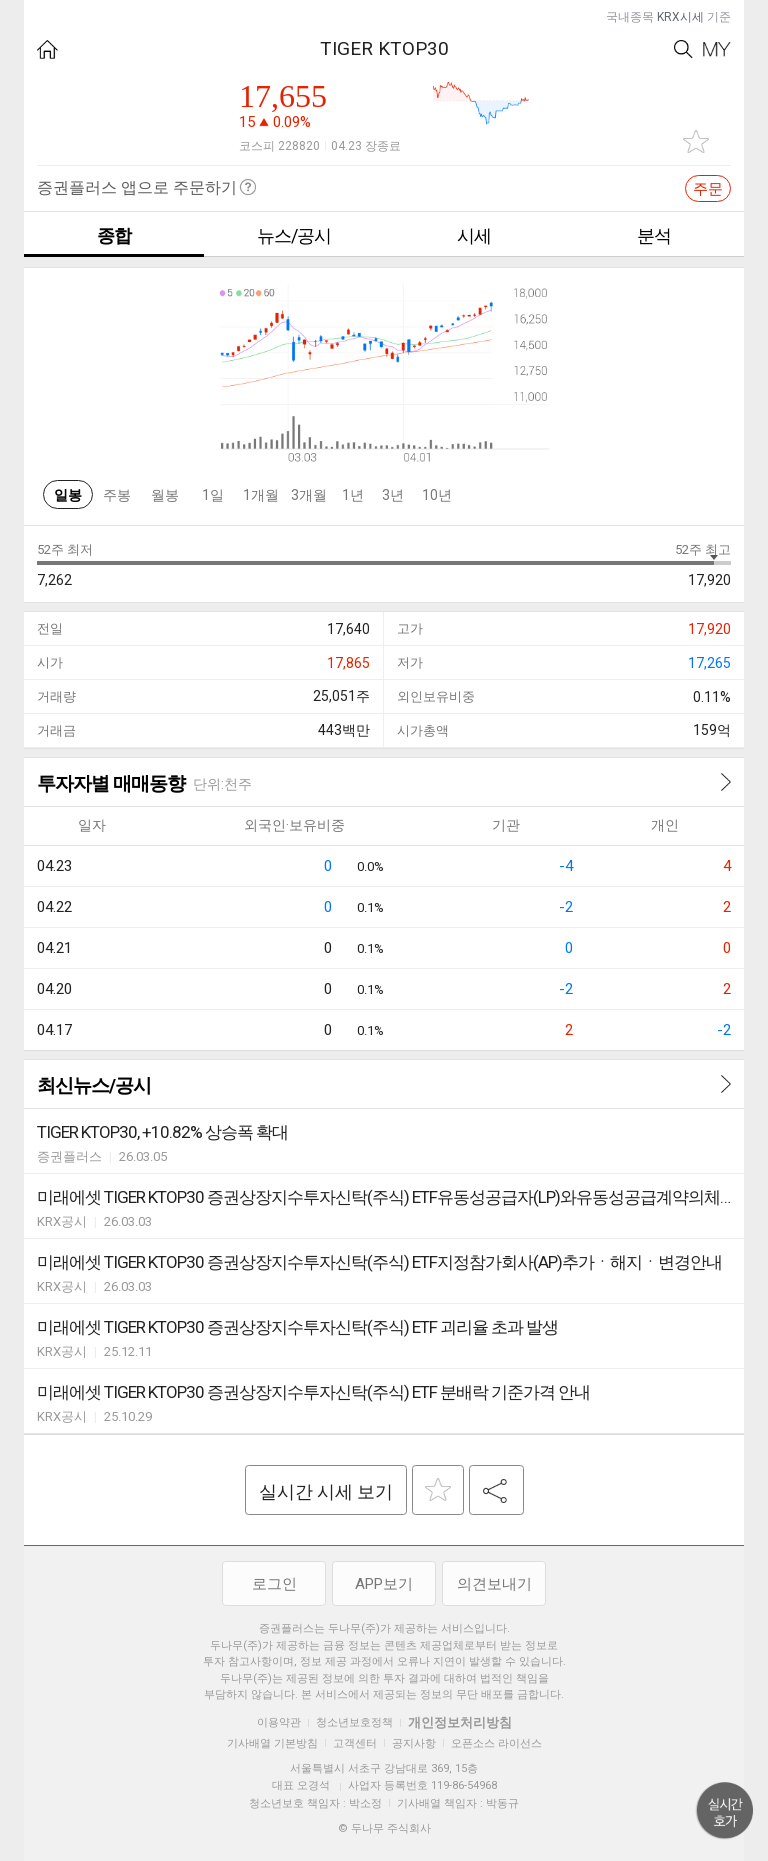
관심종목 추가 (696, 141)
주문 (708, 189)
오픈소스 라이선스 (496, 1743)
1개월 (261, 495)
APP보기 (384, 1584)
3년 (393, 495)
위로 (725, 1811)
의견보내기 (494, 1584)
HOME (47, 49)
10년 (437, 495)
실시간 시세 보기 (326, 1491)
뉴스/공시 (294, 235)
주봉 (117, 495)
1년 (353, 495)
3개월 (309, 495)
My (717, 49)
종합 (114, 235)
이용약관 (279, 1722)
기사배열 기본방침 (272, 1743)
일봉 (68, 495)
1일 (213, 495)
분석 (654, 235)
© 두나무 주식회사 (384, 1828)
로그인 (274, 1584)
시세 (474, 235)
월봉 (165, 495)
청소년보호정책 (354, 1722)
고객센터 (355, 1743)
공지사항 (414, 1743)
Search (683, 49)
